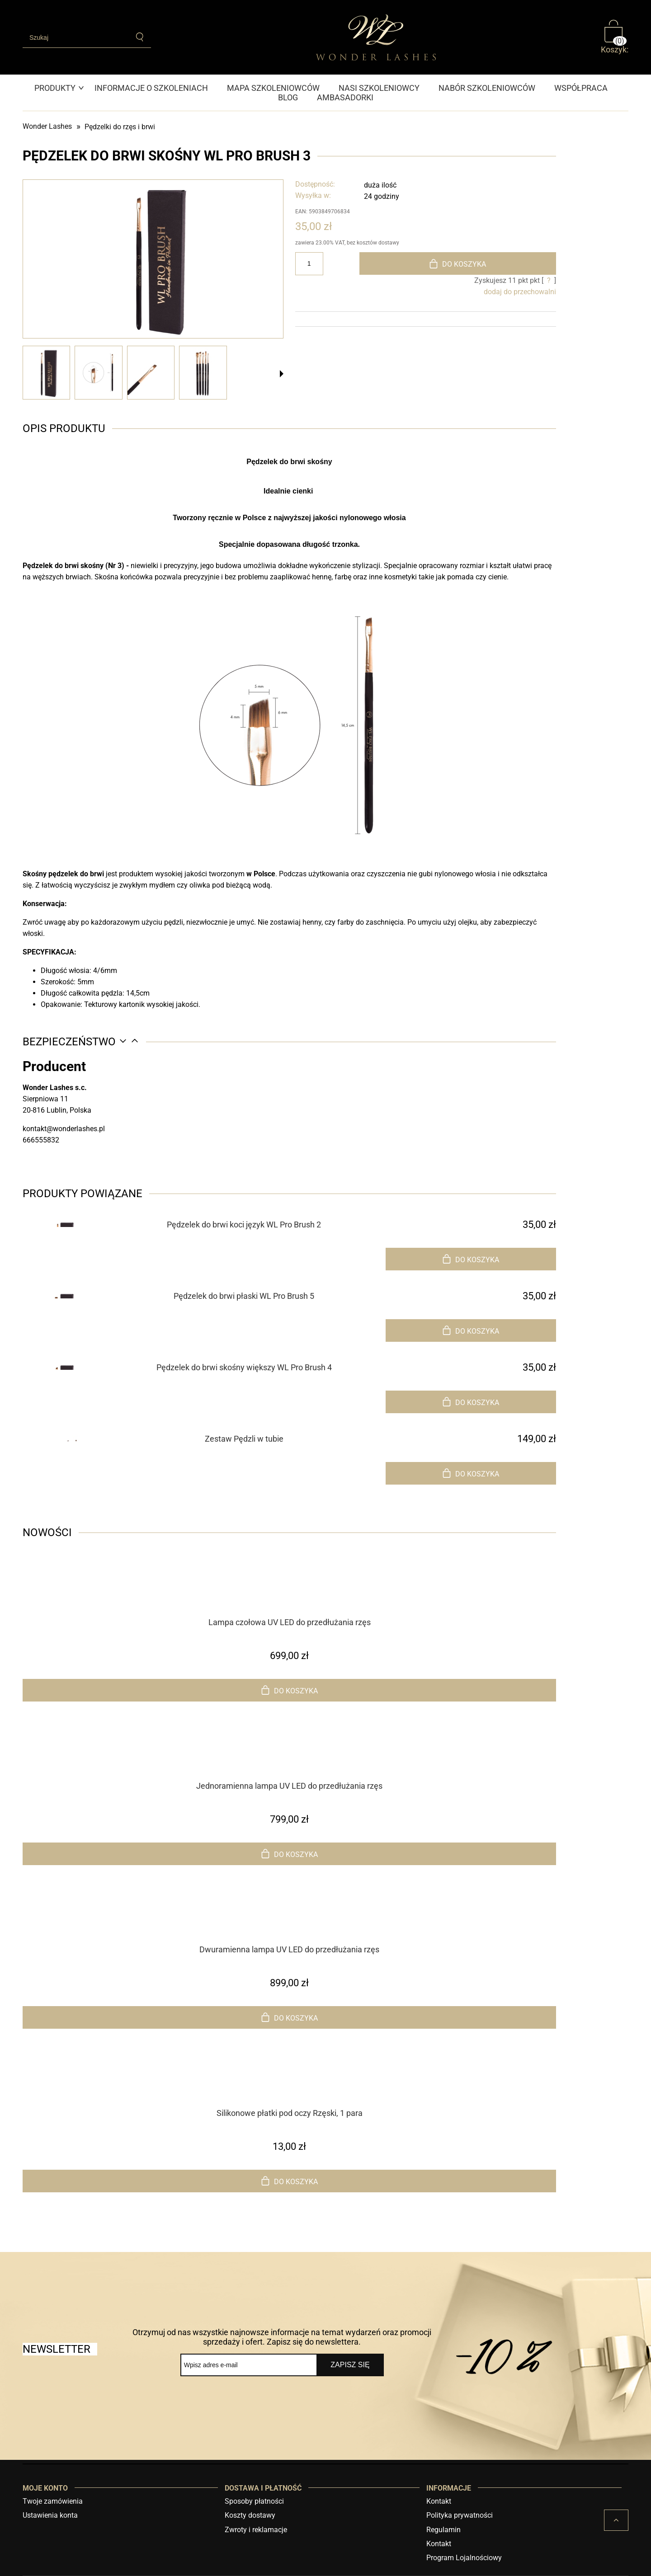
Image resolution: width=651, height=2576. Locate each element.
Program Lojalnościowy (464, 2557)
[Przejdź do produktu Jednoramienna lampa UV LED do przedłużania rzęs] (289, 1762)
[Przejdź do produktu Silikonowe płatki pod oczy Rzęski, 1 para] (289, 2089)
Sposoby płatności (254, 2501)
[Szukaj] (140, 37)
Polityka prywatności (459, 2515)
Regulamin (443, 2529)
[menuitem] (59, 88)
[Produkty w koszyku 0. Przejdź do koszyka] (614, 37)
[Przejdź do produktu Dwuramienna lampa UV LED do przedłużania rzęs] (289, 1926)
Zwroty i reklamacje (256, 2529)
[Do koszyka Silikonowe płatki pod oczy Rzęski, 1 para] (289, 2181)
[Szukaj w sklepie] (76, 37)
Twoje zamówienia (53, 2501)
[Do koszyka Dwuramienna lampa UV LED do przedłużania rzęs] (289, 2017)
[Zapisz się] (350, 2365)
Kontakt (438, 2501)
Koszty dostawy (250, 2515)
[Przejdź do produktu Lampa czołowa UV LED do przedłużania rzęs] (289, 1598)
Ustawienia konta (50, 2515)
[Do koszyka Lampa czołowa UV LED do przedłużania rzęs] (289, 1690)
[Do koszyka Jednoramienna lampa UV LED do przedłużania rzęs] (289, 1854)
